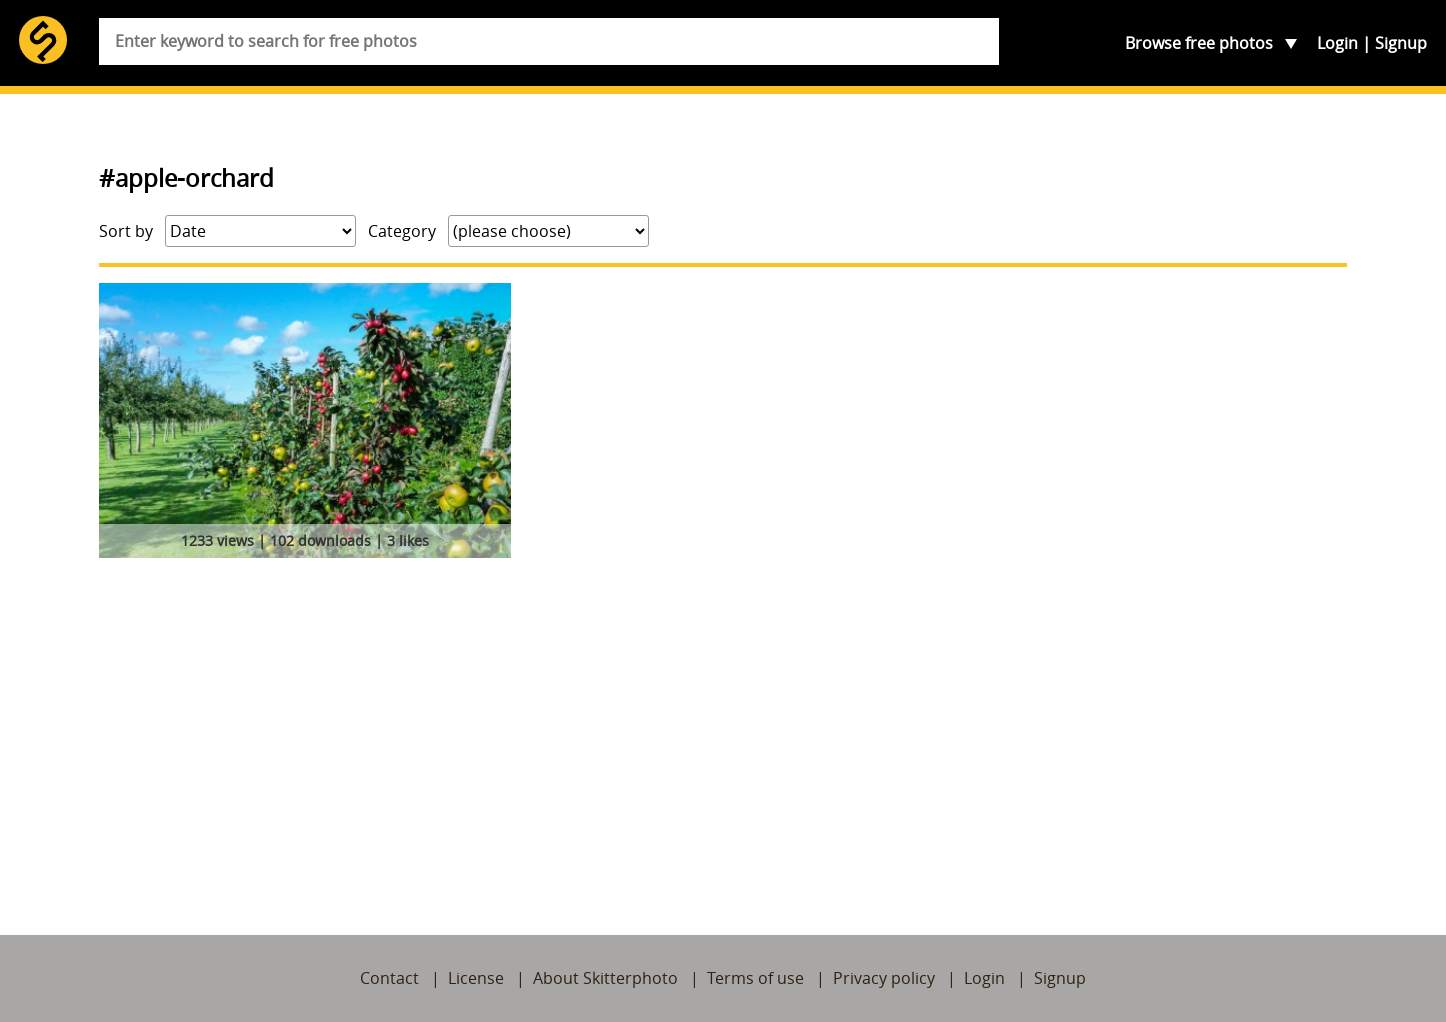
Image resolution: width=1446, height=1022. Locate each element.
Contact (389, 978)
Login (1337, 43)
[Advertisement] (723, 715)
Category (402, 231)
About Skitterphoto (605, 978)
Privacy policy (884, 978)
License (476, 978)
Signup (1401, 43)
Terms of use (755, 978)
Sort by (126, 231)
